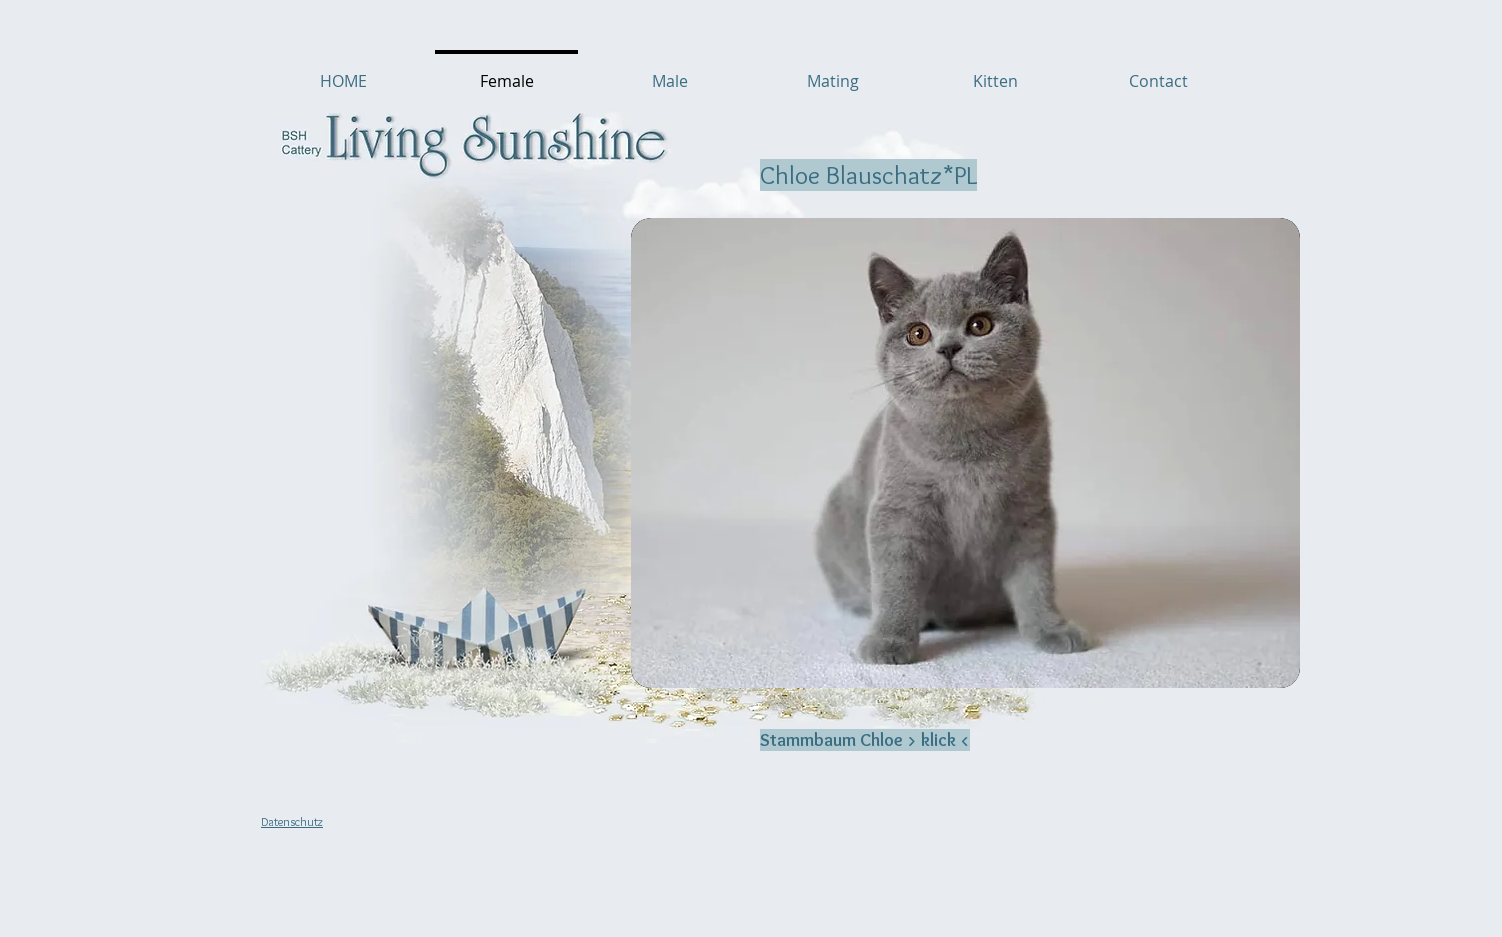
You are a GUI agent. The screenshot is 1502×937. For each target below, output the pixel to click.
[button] (965, 453)
